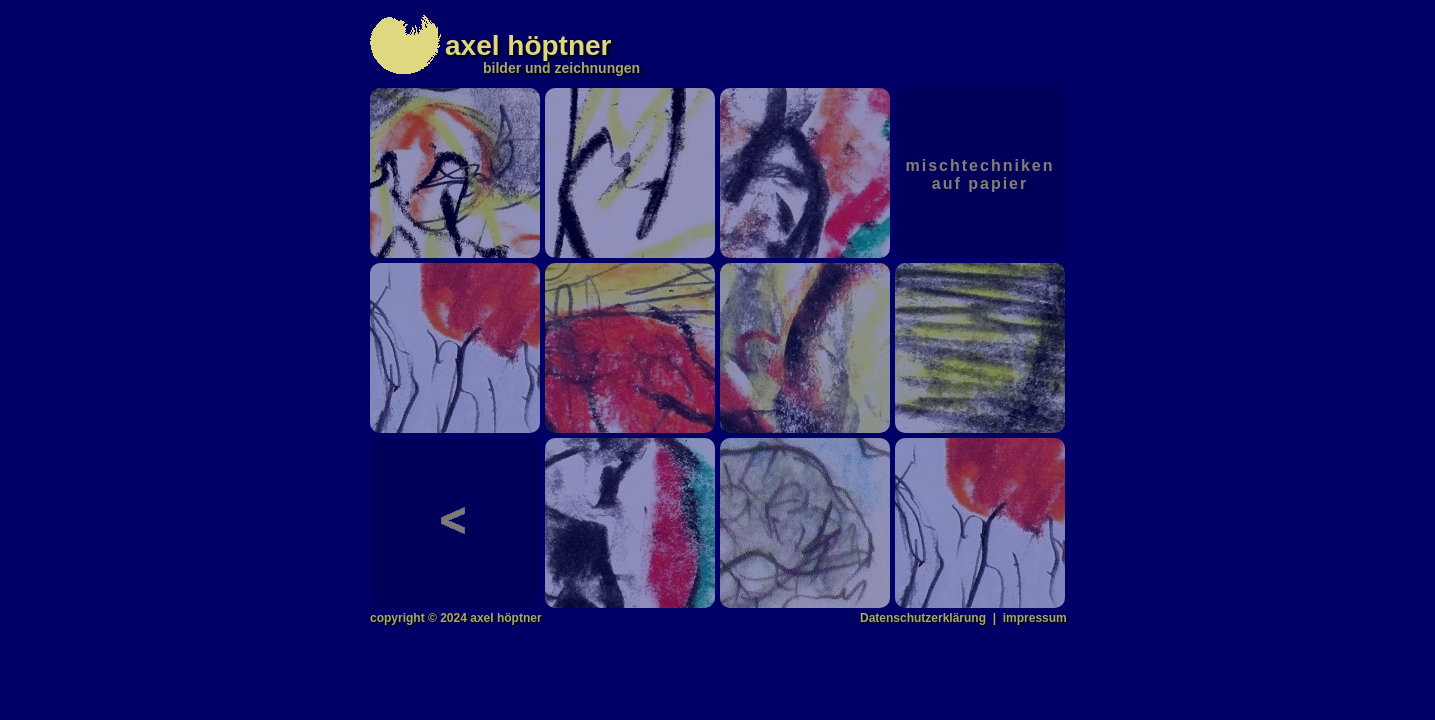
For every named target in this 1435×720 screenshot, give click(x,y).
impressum (1035, 618)
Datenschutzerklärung (923, 618)
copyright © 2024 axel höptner (456, 618)
